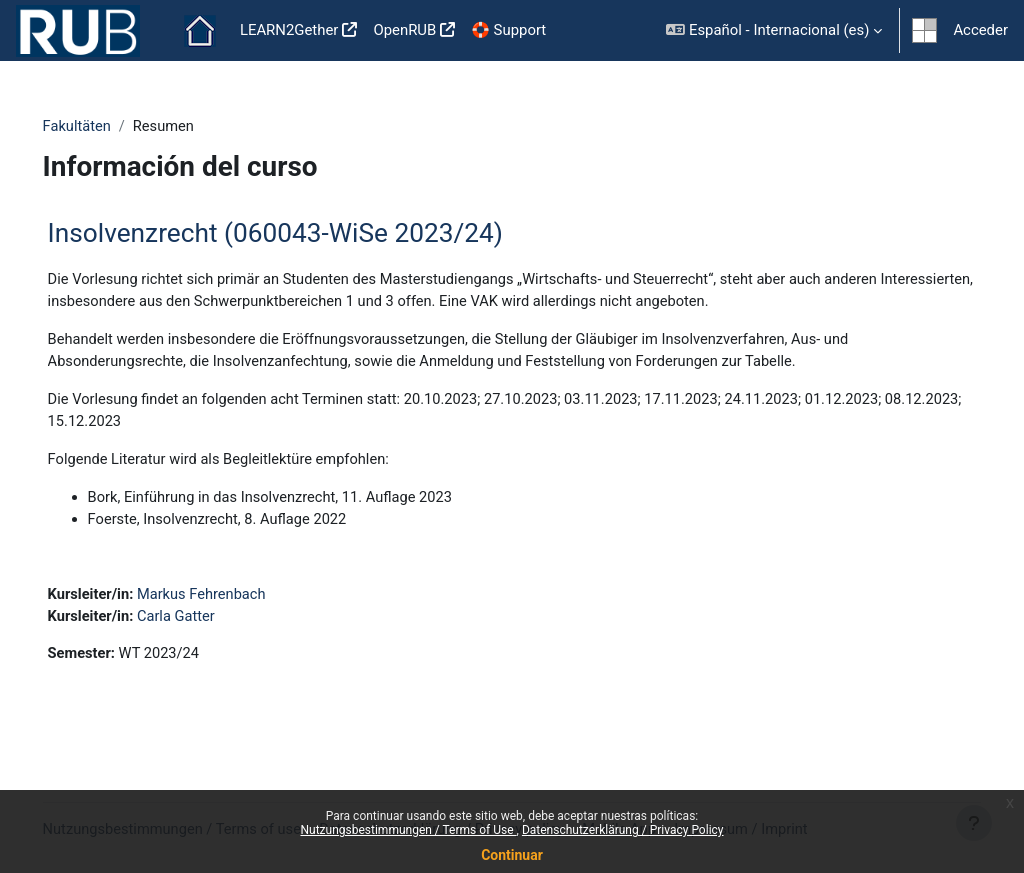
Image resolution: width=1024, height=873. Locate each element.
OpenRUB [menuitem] (404, 30)
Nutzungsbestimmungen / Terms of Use (408, 830)
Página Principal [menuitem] (200, 31)
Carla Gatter (206, 622)
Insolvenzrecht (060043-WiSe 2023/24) (303, 233)
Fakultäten (106, 127)
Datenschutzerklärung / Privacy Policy (623, 830)
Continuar (512, 855)
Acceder (980, 30)
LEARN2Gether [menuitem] (289, 30)
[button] (774, 30)
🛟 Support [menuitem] (508, 30)
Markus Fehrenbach (232, 599)
